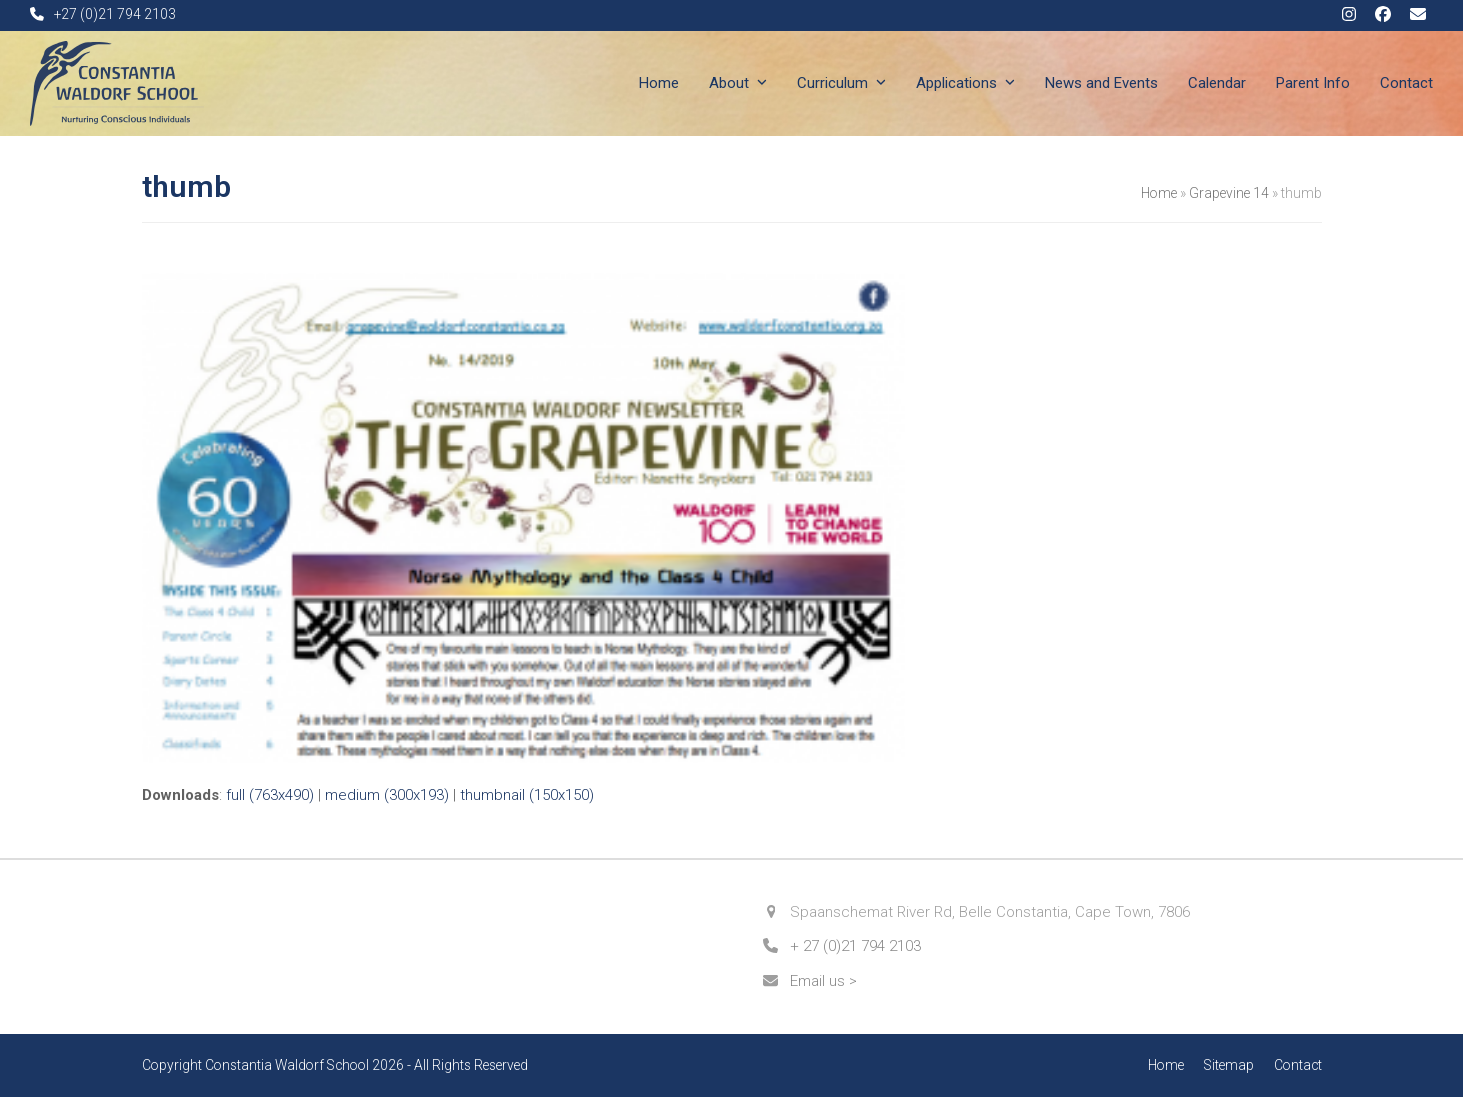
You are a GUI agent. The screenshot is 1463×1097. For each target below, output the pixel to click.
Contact (1298, 1065)
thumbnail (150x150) (527, 795)
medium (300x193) (387, 795)
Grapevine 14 (1229, 193)
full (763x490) (270, 795)
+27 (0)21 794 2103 (115, 14)
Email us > (823, 981)
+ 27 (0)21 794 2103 (855, 946)
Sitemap (1229, 1065)
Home (1159, 193)
